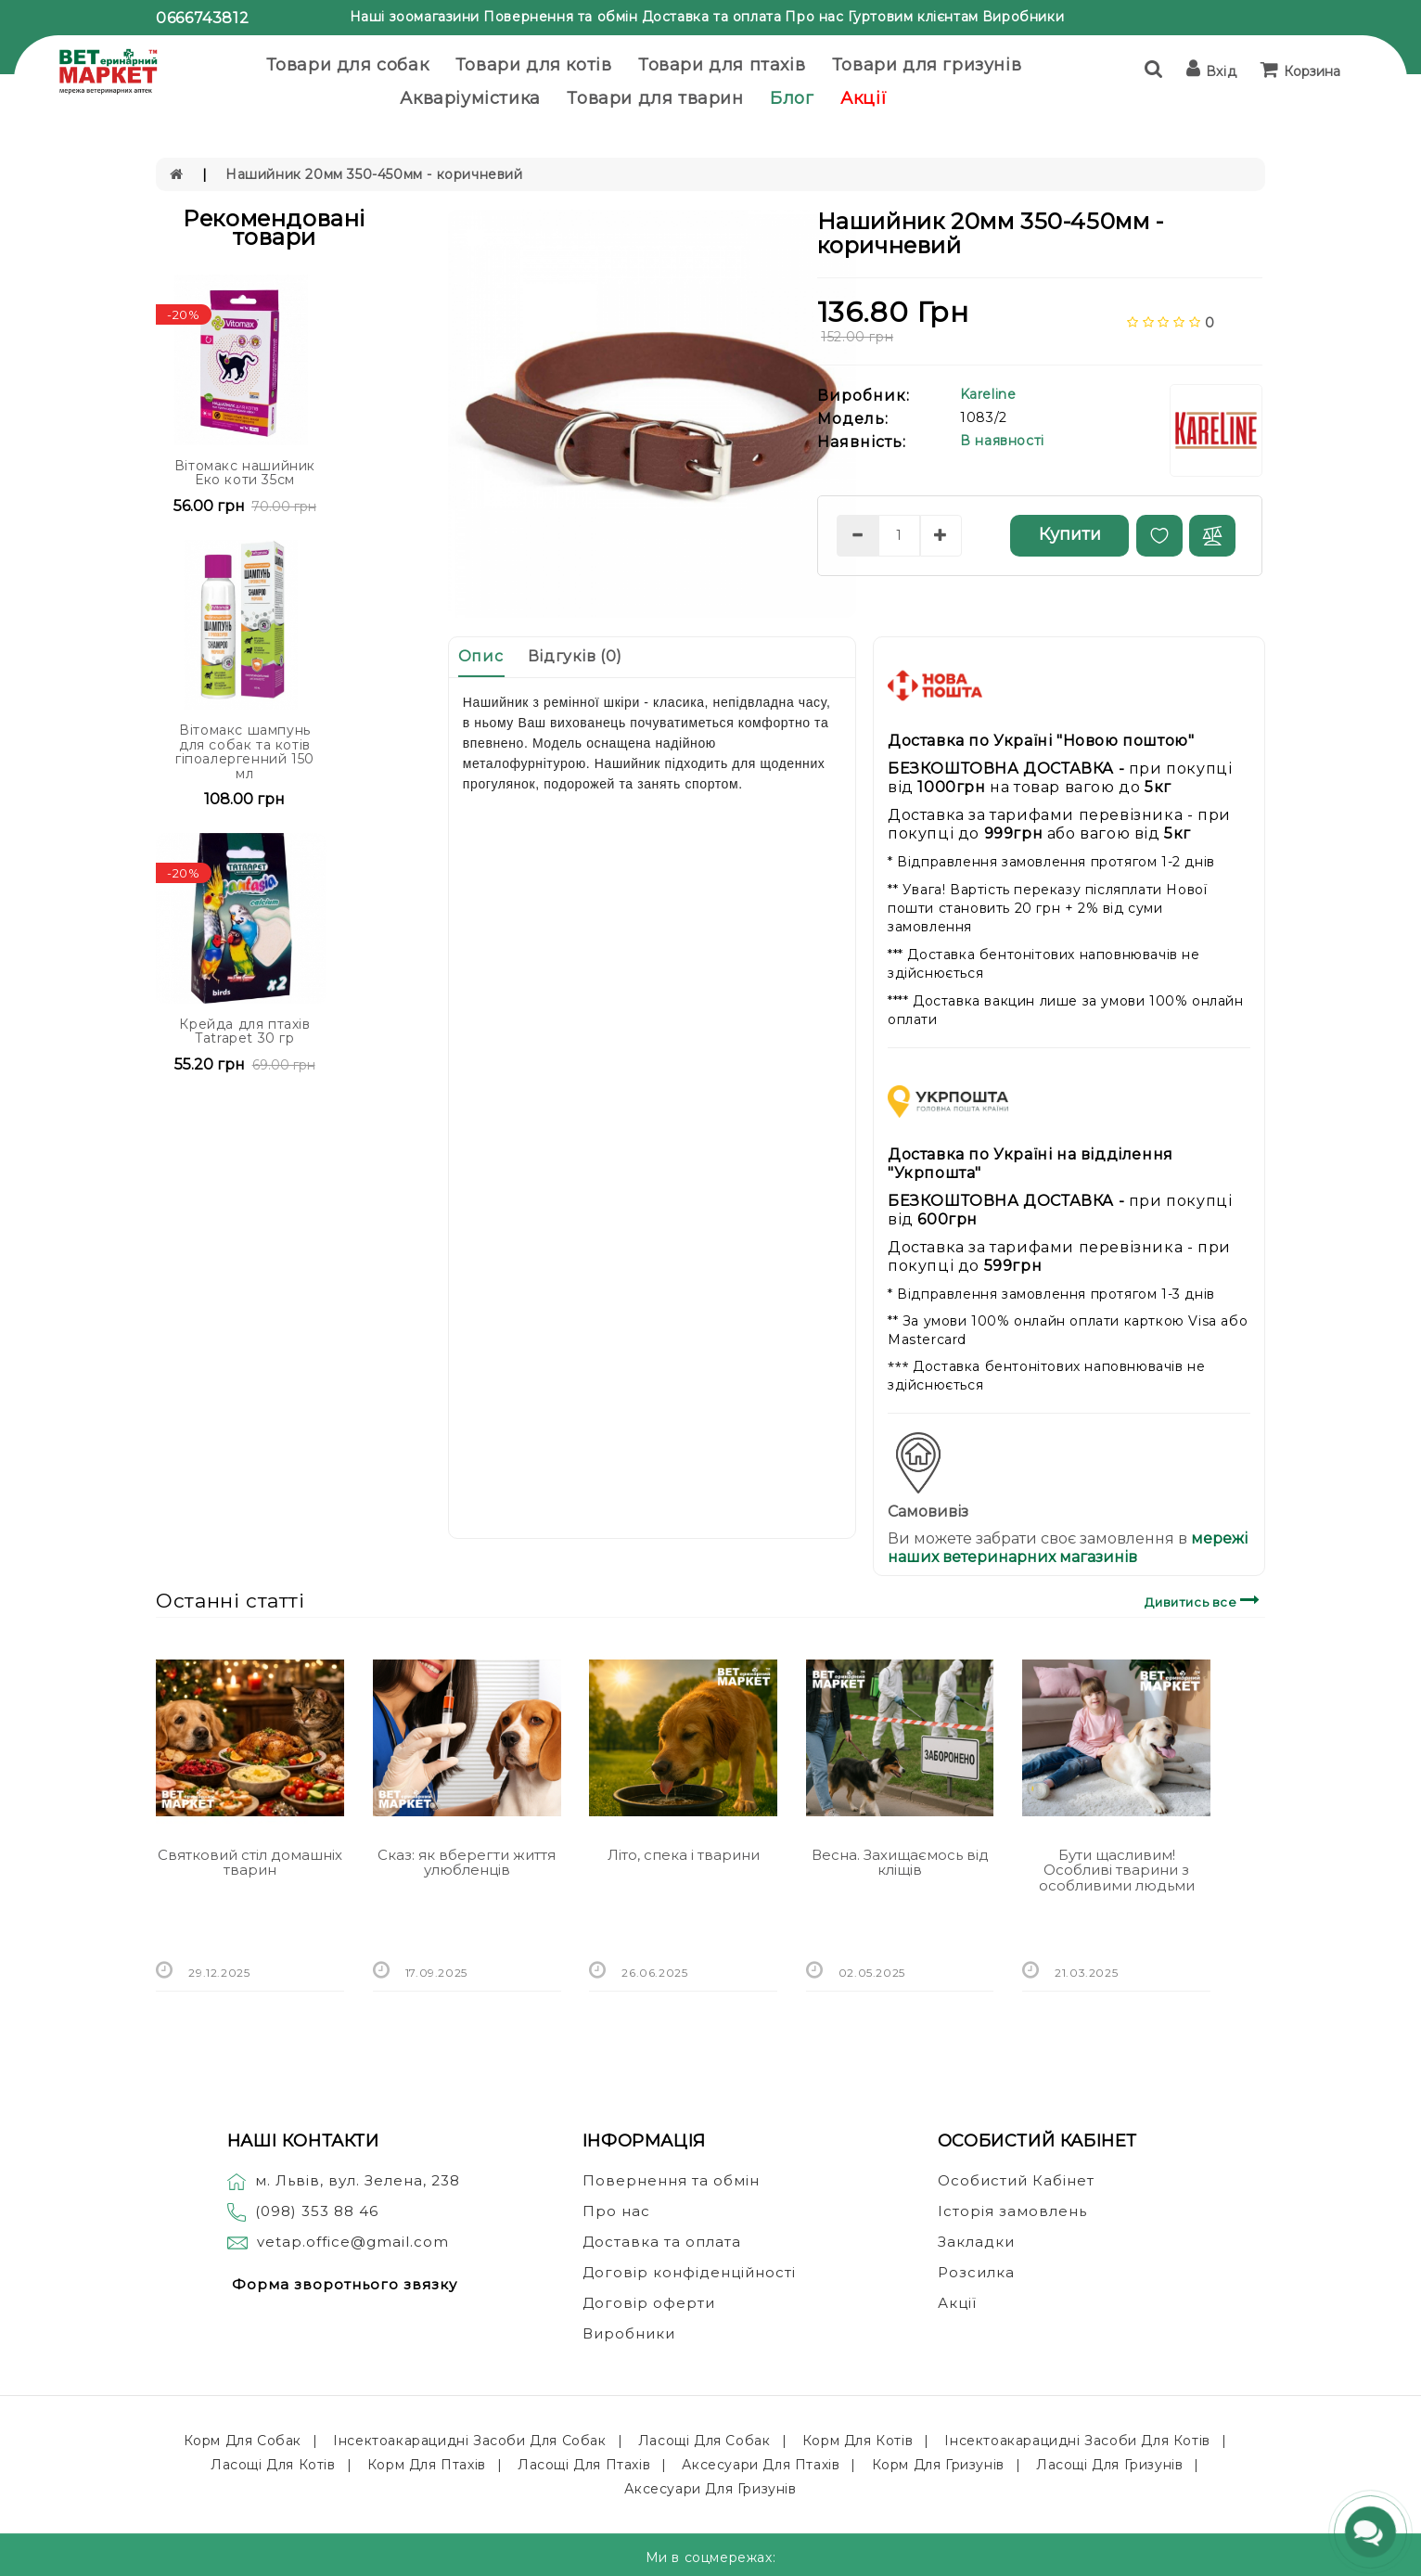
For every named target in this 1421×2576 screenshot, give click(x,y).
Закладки (976, 2241)
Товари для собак (347, 65)
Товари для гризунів (926, 65)
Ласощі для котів (273, 2464)
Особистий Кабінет (1016, 2180)
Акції (863, 98)
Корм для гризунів (938, 2464)
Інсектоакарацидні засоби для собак (469, 2440)
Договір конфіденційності (689, 2272)
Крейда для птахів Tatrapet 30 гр (244, 1031)
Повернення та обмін (560, 16)
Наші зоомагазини (415, 16)
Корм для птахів (426, 2464)
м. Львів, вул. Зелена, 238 (343, 2180)
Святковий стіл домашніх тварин (250, 1862)
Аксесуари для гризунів (710, 2488)
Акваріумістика (470, 98)
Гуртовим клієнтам (913, 16)
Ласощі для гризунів (1109, 2464)
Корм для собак (242, 2440)
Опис (480, 656)
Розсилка (976, 2272)
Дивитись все (1204, 1599)
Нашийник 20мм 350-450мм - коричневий (374, 174)
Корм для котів (857, 2440)
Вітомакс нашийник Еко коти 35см (244, 472)
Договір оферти (648, 2303)
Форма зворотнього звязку (344, 2284)
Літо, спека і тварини (684, 1855)
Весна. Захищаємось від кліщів (900, 1862)
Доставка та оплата (712, 16)
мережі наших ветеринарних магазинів (1068, 1548)
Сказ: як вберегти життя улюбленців (467, 1862)
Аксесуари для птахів (760, 2464)
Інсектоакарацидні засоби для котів (1077, 2440)
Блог (791, 98)
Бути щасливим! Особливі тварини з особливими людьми (1117, 1870)
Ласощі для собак (704, 2440)
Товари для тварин (655, 98)
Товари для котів (533, 65)
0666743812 (202, 18)
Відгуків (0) (575, 656)
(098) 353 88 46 (316, 2211)
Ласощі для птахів (584, 2464)
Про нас (814, 16)
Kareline (988, 394)
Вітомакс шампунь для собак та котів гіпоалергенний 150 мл (244, 751)
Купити (1070, 534)
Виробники (1023, 16)
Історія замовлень (1012, 2211)
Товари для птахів (721, 65)
